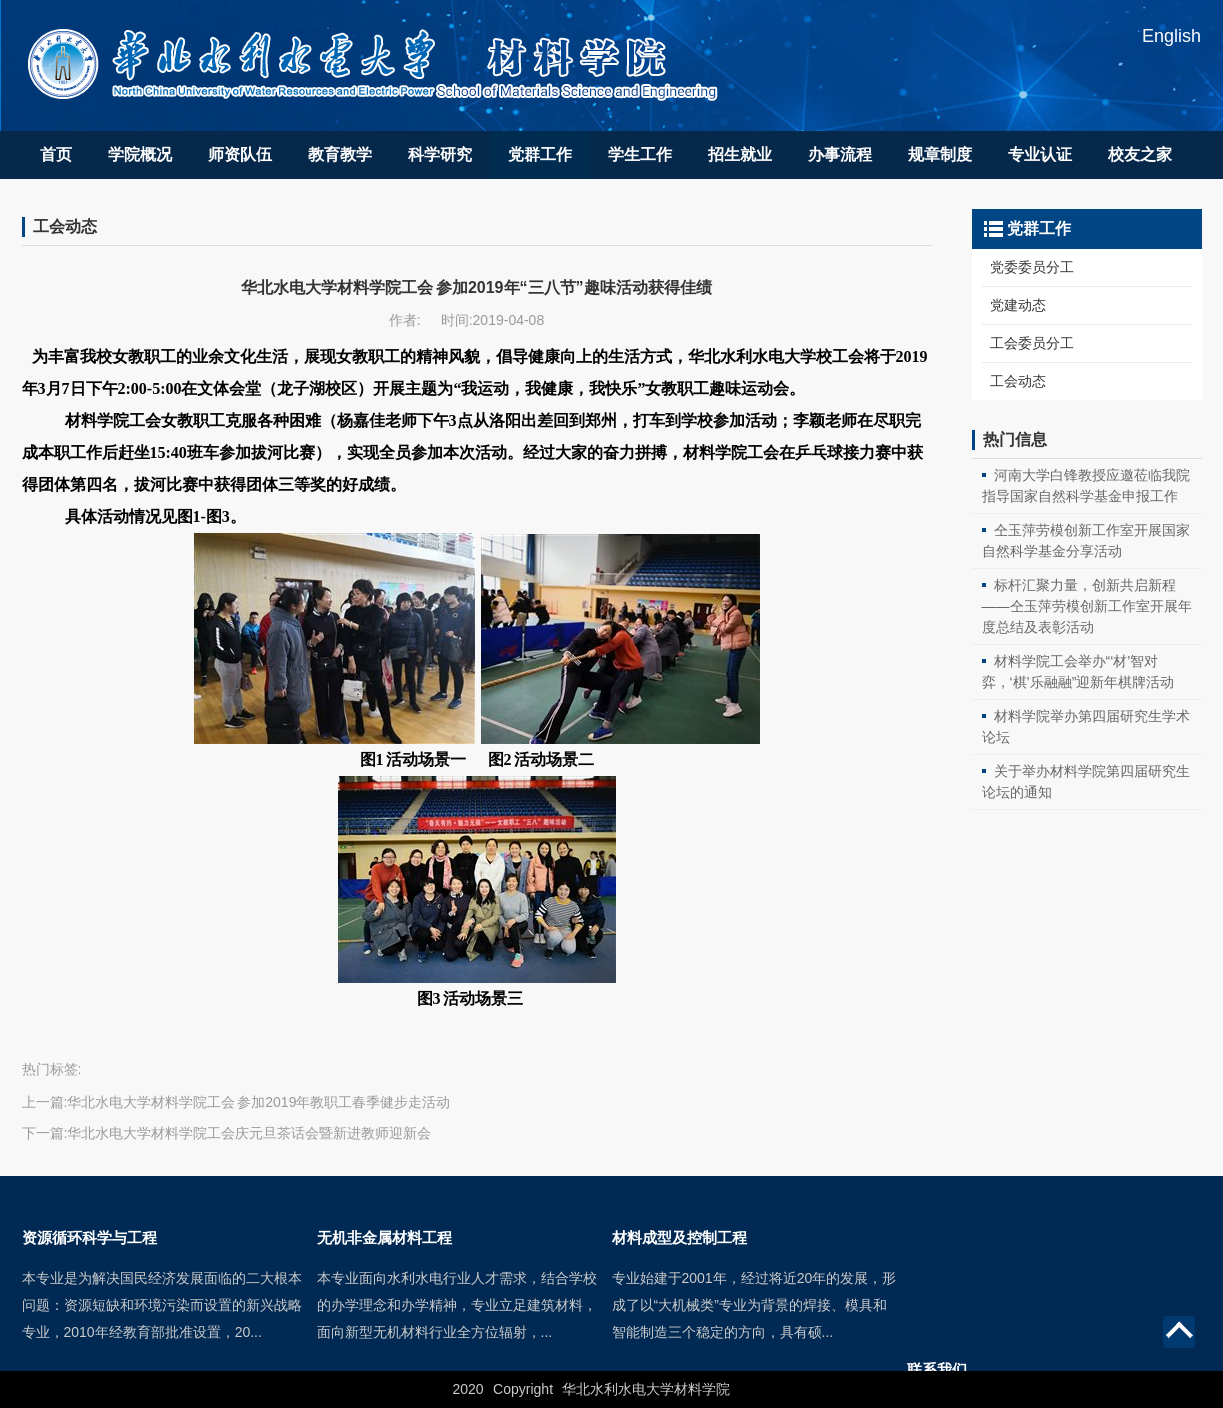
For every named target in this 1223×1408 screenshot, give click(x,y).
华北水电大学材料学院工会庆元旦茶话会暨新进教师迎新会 (249, 1133)
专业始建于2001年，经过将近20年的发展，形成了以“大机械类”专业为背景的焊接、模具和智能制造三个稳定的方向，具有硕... (754, 1353)
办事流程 (840, 154)
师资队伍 (240, 154)
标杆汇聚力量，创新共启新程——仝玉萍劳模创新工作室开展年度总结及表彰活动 (1087, 606)
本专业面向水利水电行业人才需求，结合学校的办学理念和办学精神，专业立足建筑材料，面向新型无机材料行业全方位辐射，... (457, 1353)
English (1171, 36)
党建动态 (1018, 305)
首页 (56, 154)
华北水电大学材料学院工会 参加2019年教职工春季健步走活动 (258, 1102)
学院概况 (140, 154)
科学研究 (440, 154)
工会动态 (1018, 381)
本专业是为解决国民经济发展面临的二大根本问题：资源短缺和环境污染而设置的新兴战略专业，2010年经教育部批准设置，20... (162, 1353)
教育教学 (340, 154)
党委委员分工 (1032, 267)
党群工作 (540, 154)
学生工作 (640, 154)
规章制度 (940, 154)
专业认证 (1040, 154)
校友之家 (1140, 154)
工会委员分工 (1032, 343)
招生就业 (740, 154)
